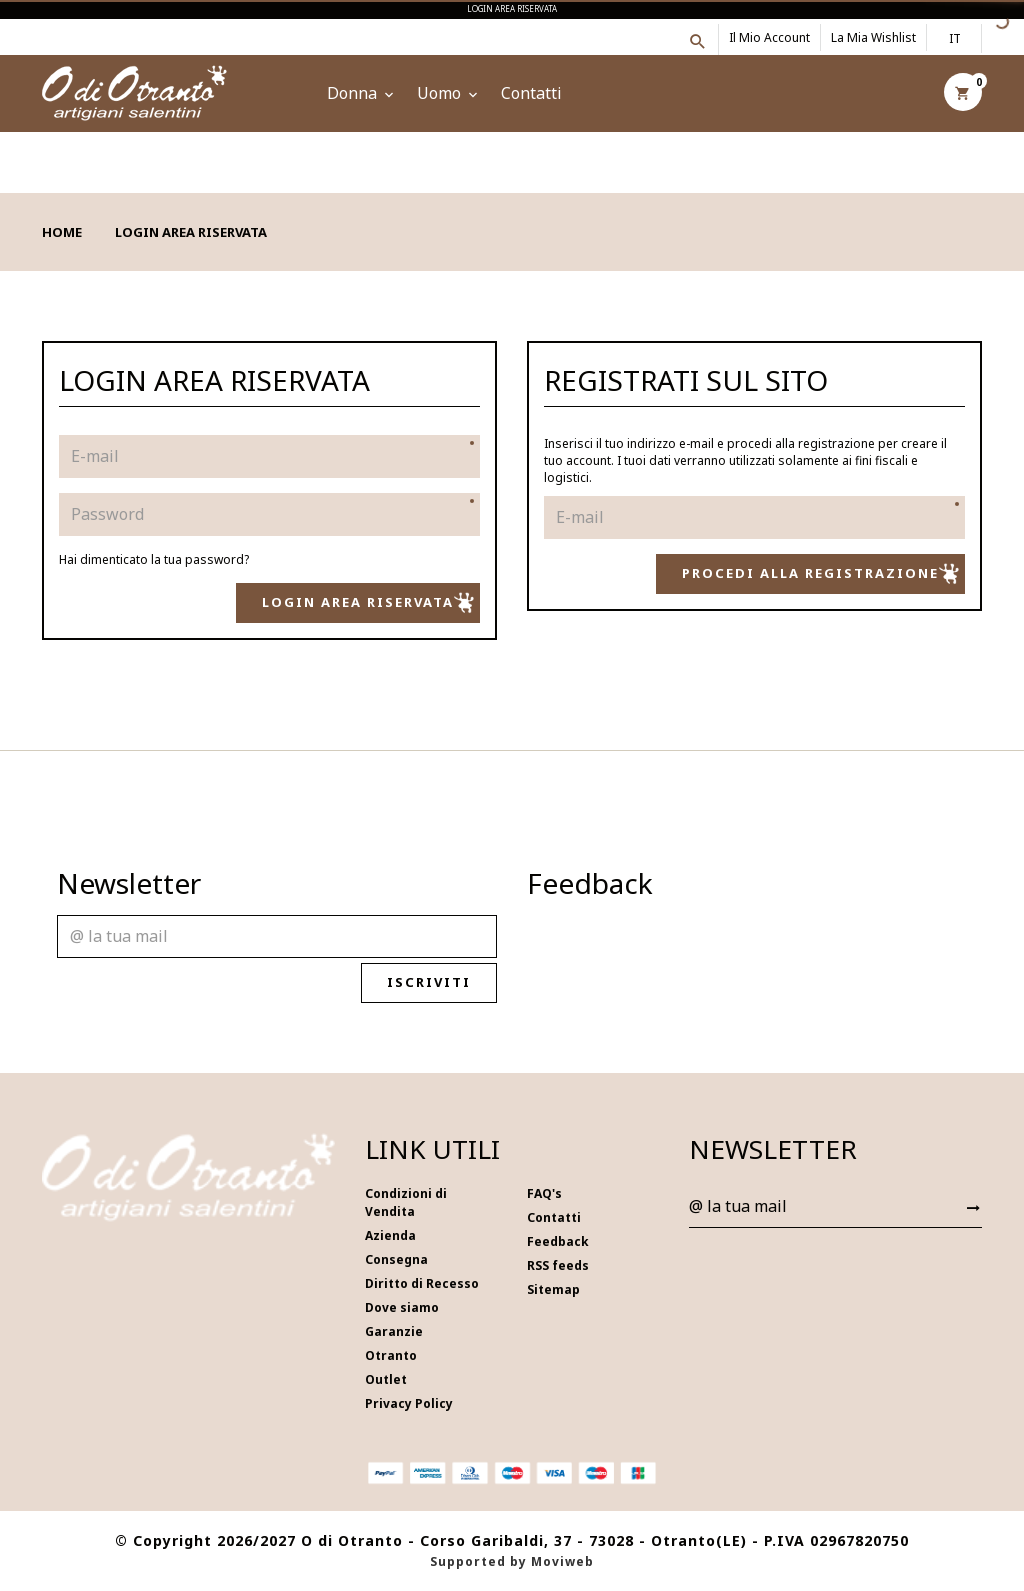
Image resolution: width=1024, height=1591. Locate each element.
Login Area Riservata (368, 603)
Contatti (531, 93)
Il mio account (769, 37)
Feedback (558, 1241)
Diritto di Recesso (422, 1283)
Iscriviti (439, 983)
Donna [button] (362, 93)
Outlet (386, 1379)
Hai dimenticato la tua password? (154, 559)
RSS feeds (558, 1265)
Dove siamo (402, 1307)
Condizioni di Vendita (406, 1202)
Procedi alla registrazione (820, 574)
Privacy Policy (409, 1403)
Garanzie (394, 1331)
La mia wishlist (873, 37)
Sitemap (553, 1289)
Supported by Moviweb (512, 1561)
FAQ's (544, 1193)
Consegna (396, 1259)
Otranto (391, 1355)
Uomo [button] (449, 93)
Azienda (390, 1235)
